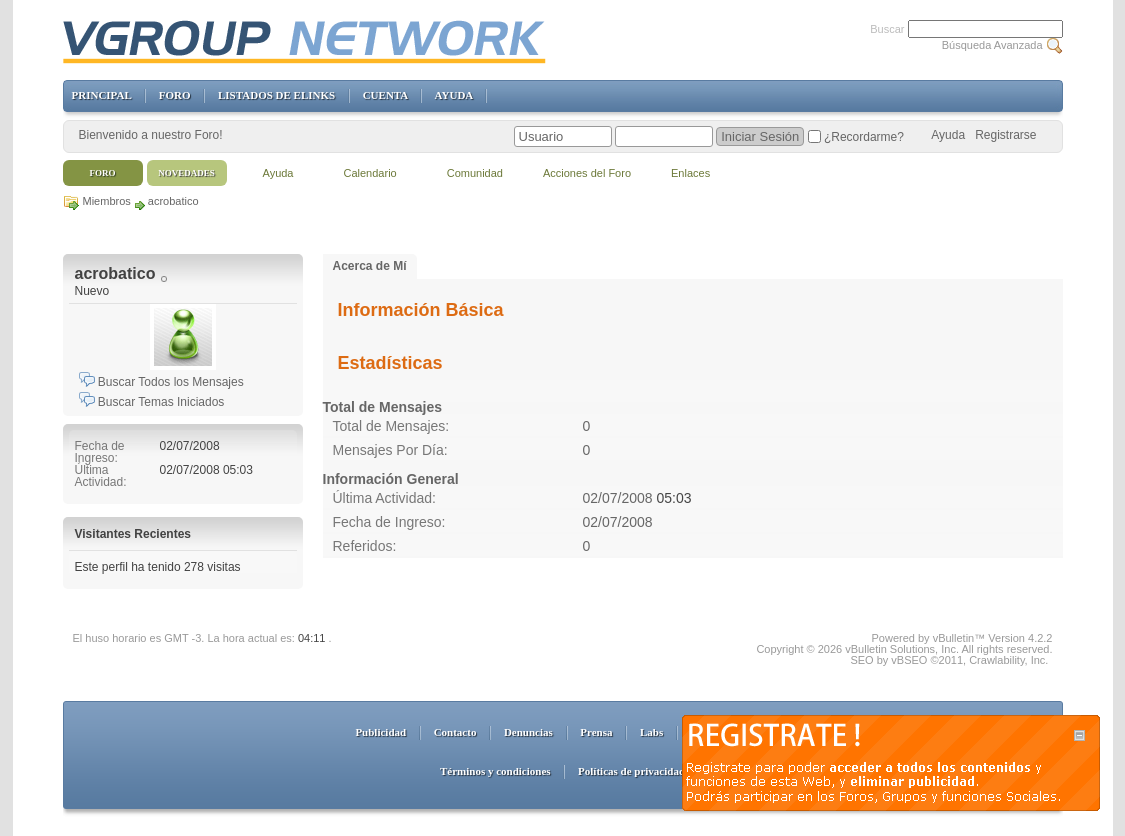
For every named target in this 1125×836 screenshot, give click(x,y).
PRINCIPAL (102, 95)
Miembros (107, 201)
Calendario (370, 173)
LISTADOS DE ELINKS (276, 95)
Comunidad (475, 173)
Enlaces (690, 173)
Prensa (596, 732)
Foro (103, 173)
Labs (651, 732)
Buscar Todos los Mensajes (161, 382)
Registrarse (1005, 135)
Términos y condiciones (495, 771)
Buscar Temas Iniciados (152, 402)
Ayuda (948, 135)
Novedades (186, 173)
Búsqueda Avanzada (992, 45)
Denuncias (528, 732)
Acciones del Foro (587, 173)
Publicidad (380, 732)
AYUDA (454, 95)
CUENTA (385, 95)
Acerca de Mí (370, 266)
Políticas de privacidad (631, 771)
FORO (175, 95)
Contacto (455, 732)
